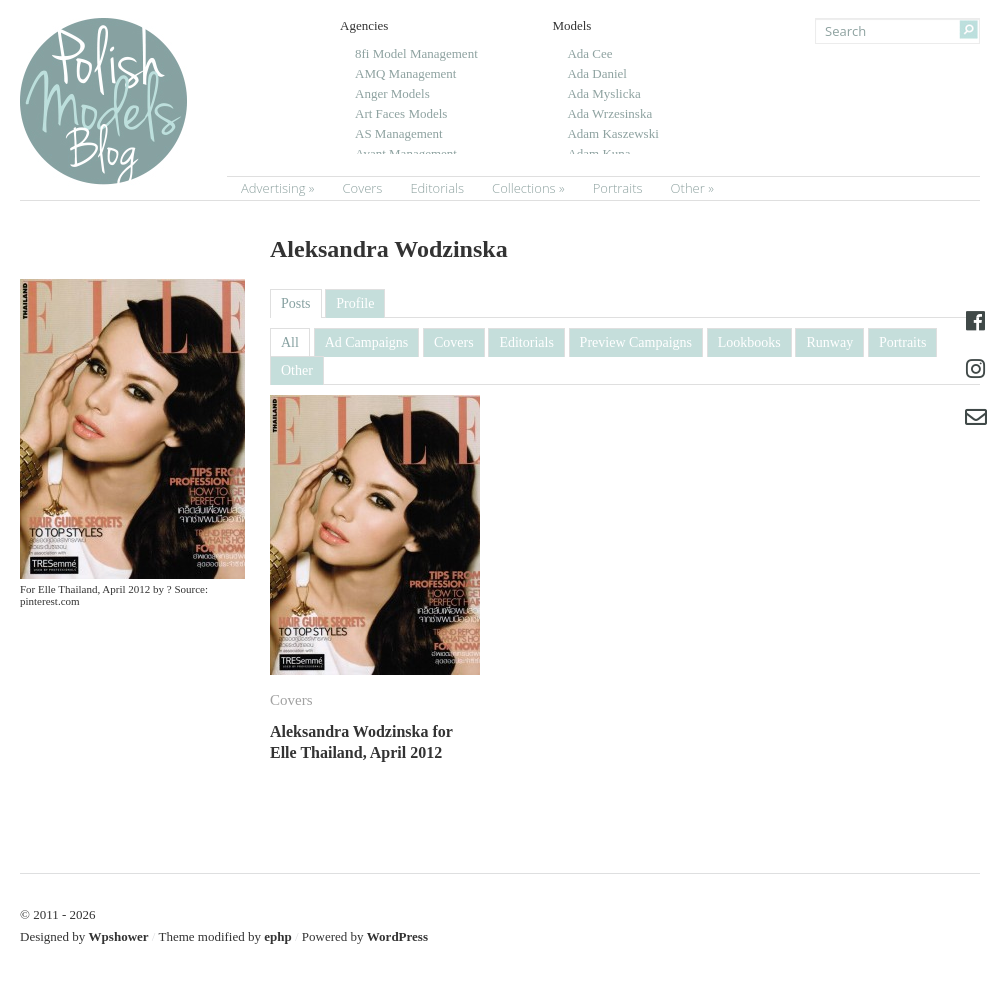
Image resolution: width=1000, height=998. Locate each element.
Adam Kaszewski (612, 133)
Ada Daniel (597, 73)
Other (688, 188)
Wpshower (119, 936)
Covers (362, 188)
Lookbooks (749, 342)
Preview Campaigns (636, 342)
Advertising (273, 188)
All (290, 342)
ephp (277, 936)
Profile (355, 303)
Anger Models (392, 93)
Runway (829, 342)
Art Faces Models (401, 113)
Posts (296, 303)
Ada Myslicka (603, 93)
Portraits (618, 188)
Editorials (437, 188)
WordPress (397, 936)
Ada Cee (589, 53)
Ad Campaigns (367, 342)
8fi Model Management (416, 53)
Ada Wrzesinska (609, 113)
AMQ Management (405, 73)
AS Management (399, 133)
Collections (524, 188)
